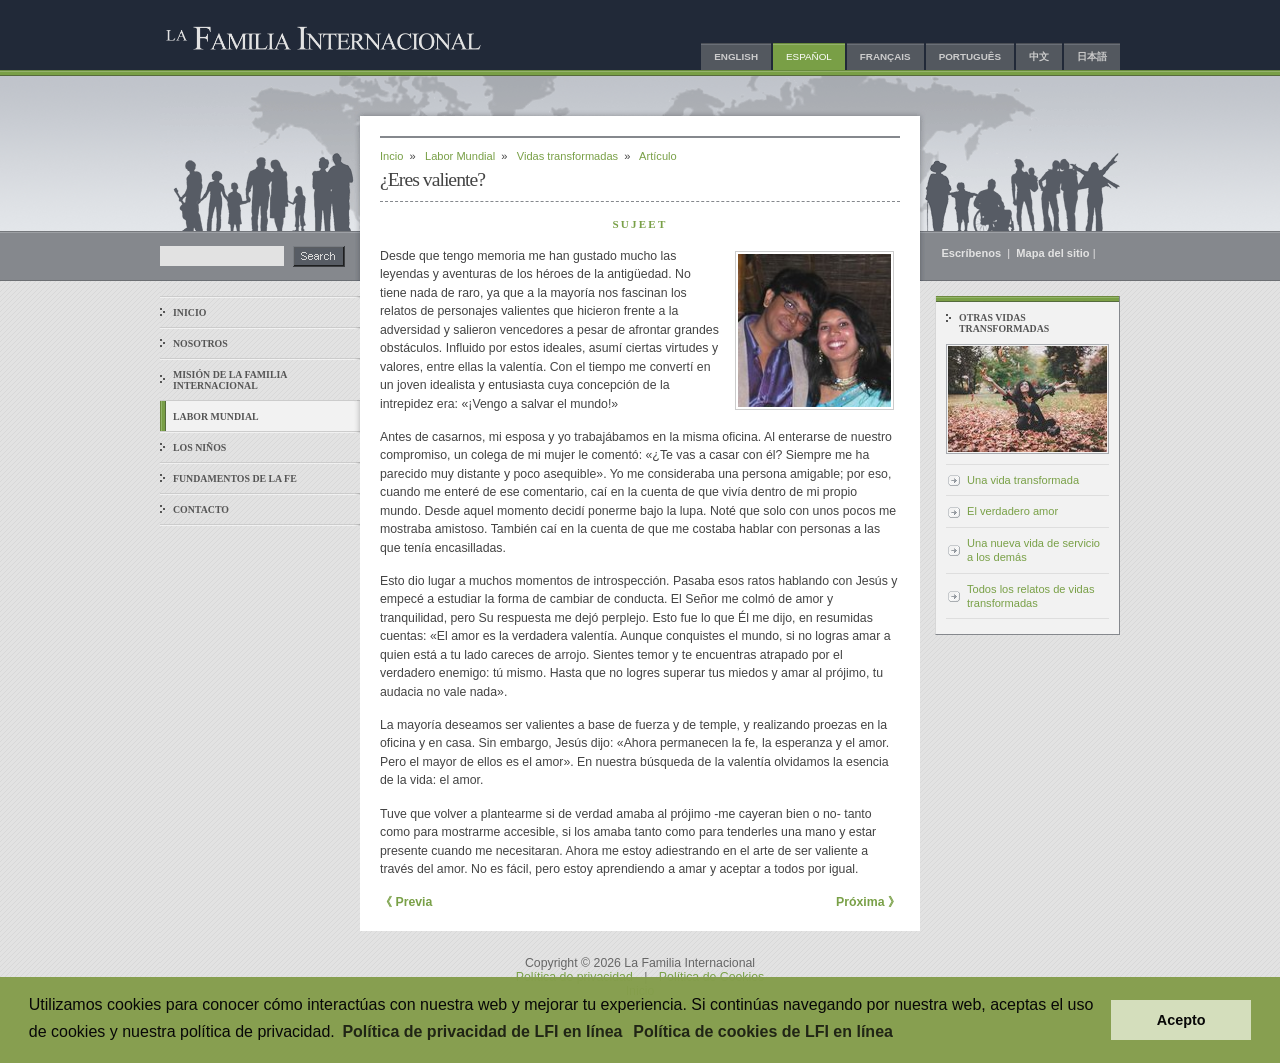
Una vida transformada (1023, 480)
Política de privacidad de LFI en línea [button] (482, 1031)
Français (885, 56)
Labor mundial (216, 416)
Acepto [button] (1181, 1020)
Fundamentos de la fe (235, 478)
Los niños (199, 447)
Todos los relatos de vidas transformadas (1030, 596)
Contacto (201, 509)
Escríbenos (972, 253)
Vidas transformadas (567, 156)
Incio (391, 156)
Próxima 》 (868, 902)
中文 (1039, 56)
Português (970, 56)
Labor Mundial (460, 156)
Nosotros (200, 343)
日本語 (1092, 56)
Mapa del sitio (1052, 253)
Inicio (189, 312)
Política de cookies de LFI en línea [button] (763, 1031)
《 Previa (406, 902)
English (736, 56)
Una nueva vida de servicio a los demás (1033, 550)
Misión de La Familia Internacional (230, 380)
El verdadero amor (1012, 511)
